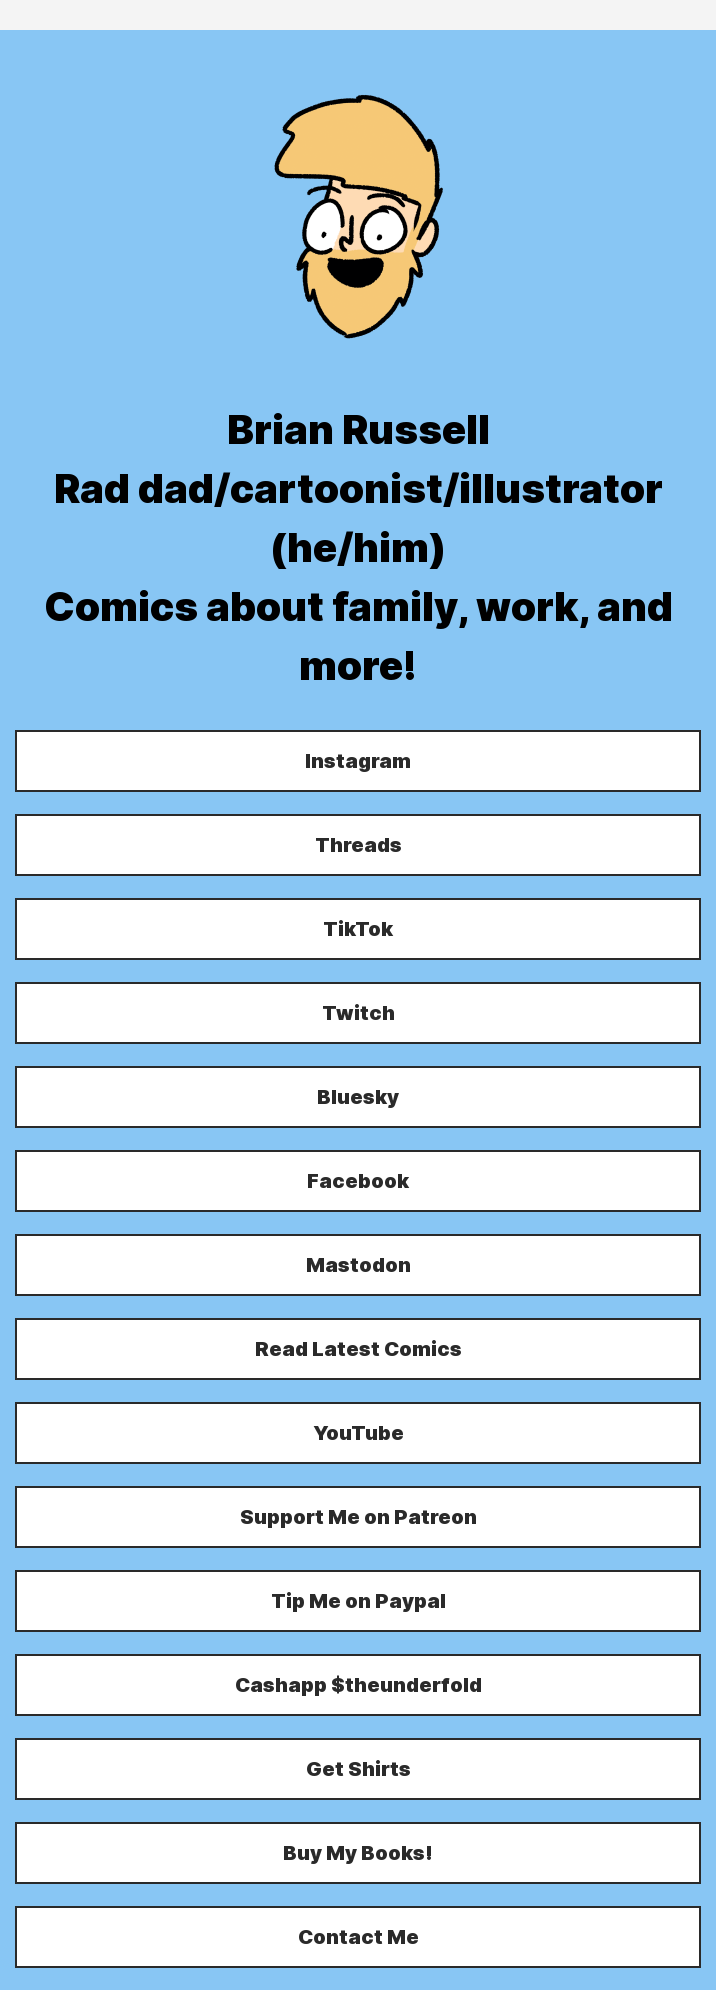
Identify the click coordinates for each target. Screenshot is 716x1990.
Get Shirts (358, 1769)
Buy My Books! (358, 1853)
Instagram (358, 761)
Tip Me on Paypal (358, 1601)
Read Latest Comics (358, 1349)
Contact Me (358, 1937)
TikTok (358, 929)
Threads (358, 845)
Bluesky (358, 1097)
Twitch (358, 1013)
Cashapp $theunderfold (358, 1685)
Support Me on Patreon (358, 1517)
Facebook (358, 1181)
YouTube (358, 1433)
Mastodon (358, 1265)
